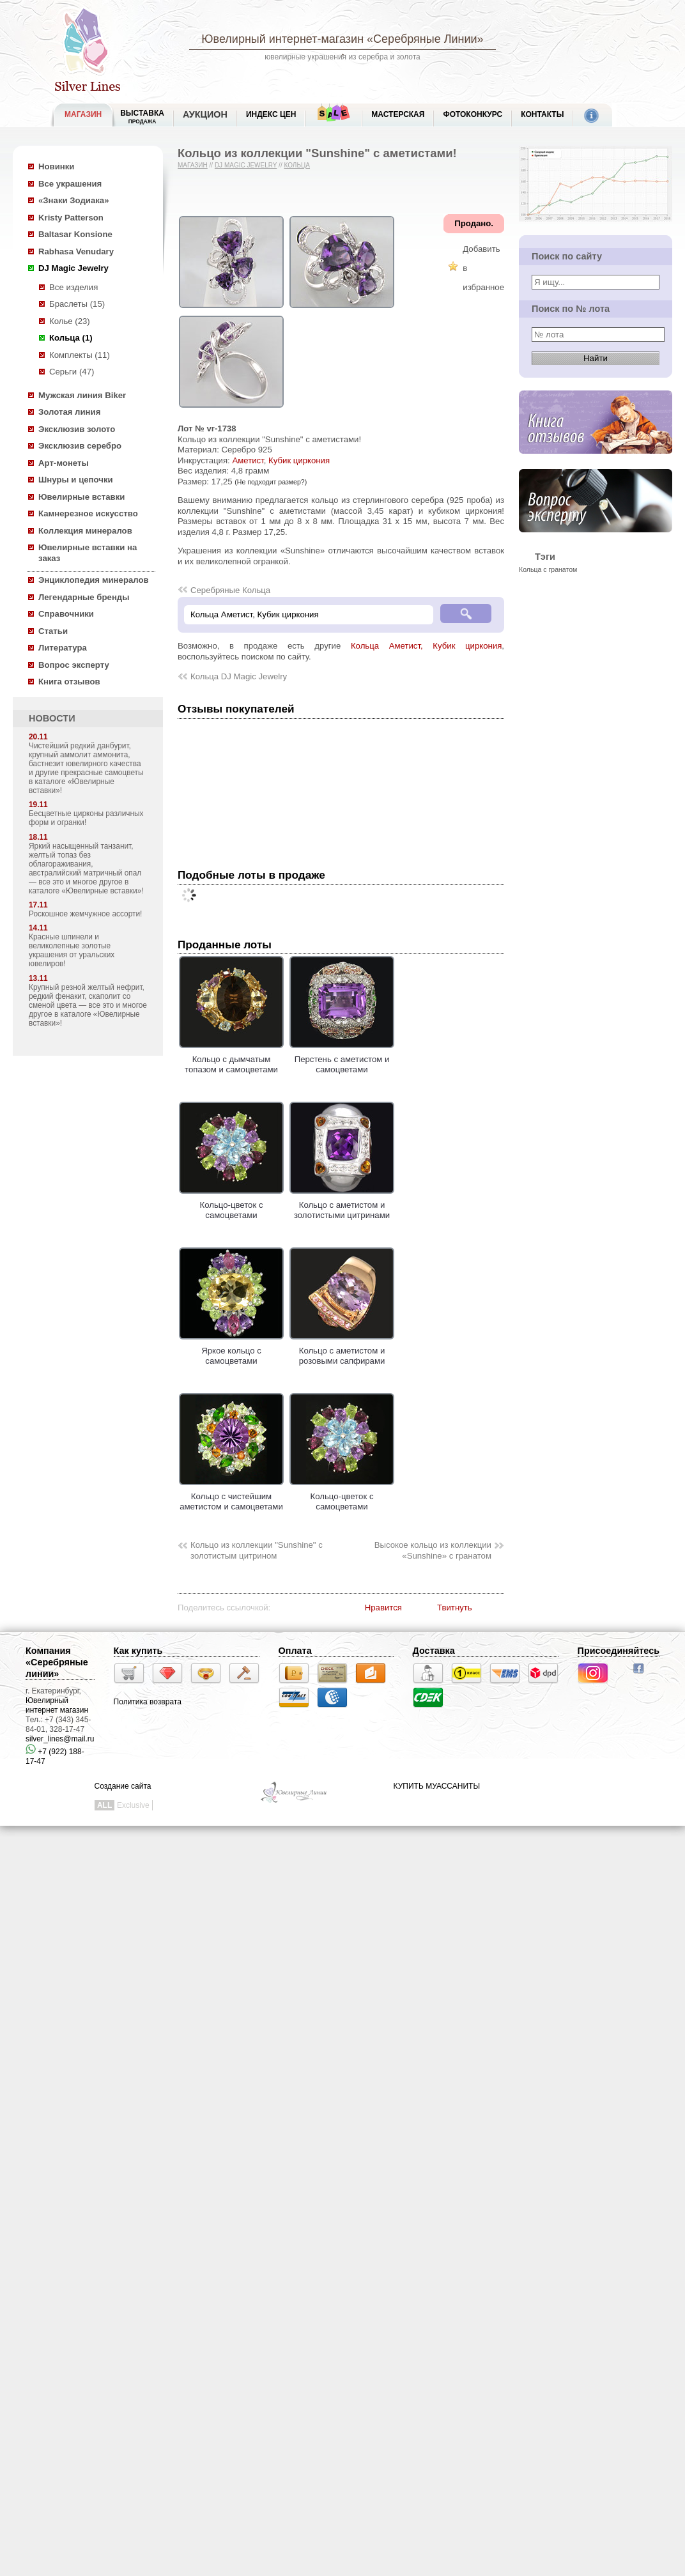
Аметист (247, 460)
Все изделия (73, 287)
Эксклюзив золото (76, 429)
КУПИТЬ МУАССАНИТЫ (437, 1786)
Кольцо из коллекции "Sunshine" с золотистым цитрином (256, 1550)
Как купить (138, 1651)
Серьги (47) (71, 371)
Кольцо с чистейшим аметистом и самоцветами (231, 1496)
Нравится (383, 1607)
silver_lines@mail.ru (60, 1738)
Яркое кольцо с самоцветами (231, 1350)
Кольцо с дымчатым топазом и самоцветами (231, 1059)
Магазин (193, 165)
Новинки (56, 166)
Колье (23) (69, 321)
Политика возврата (147, 1701)
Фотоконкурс (472, 114)
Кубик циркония (299, 460)
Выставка (142, 117)
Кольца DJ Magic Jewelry (238, 676)
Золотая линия (69, 412)
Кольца (297, 165)
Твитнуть (454, 1607)
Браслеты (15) (77, 304)
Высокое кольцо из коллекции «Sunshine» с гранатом (432, 1550)
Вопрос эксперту (73, 665)
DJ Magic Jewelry (73, 268)
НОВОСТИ (52, 718)
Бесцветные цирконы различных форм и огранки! (86, 818)
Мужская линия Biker (82, 395)
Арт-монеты (63, 463)
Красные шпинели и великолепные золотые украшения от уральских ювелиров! (71, 950)
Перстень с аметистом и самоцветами (341, 1059)
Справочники (66, 614)
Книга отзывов (69, 681)
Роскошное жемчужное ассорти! (85, 913)
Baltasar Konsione (75, 234)
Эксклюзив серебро (79, 446)
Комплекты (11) (79, 355)
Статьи (53, 631)
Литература (62, 647)
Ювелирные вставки (81, 497)
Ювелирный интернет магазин (57, 1705)
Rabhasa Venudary (76, 251)
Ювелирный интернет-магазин (282, 39)
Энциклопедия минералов (93, 580)
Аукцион (205, 114)
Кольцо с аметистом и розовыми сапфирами (341, 1350)
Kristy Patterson (71, 217)
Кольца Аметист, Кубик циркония (426, 646)
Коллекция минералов (85, 531)
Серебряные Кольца (230, 590)
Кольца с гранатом (548, 569)
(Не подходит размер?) (271, 482)
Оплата (295, 1651)
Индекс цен (271, 114)
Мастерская (397, 114)
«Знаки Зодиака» (73, 200)
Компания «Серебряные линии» (57, 1662)
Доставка (434, 1651)
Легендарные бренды (84, 597)
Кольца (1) (71, 338)
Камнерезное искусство (88, 513)
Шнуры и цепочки (75, 479)
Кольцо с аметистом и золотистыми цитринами (341, 1204)
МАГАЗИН (83, 114)
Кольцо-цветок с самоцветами (231, 1204)
